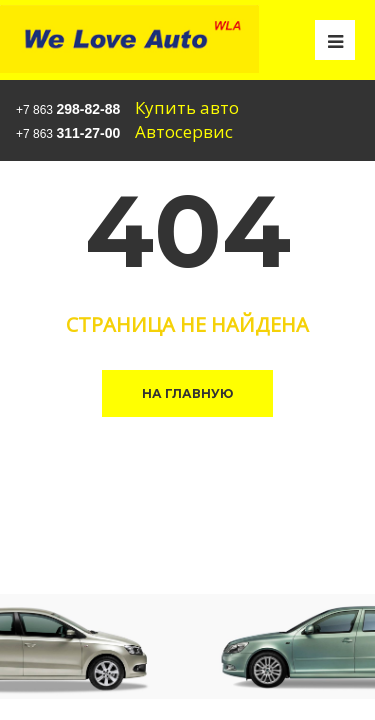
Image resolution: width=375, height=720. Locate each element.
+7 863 (68, 109)
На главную (187, 393)
